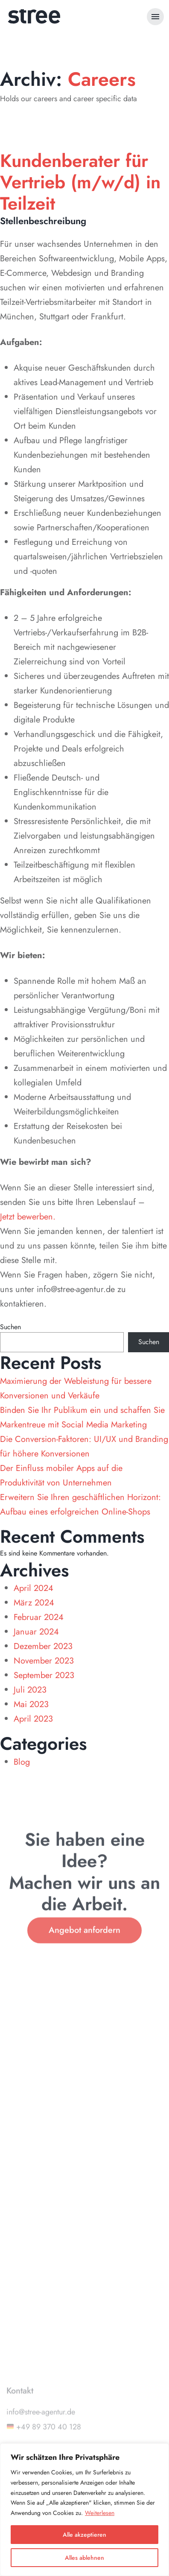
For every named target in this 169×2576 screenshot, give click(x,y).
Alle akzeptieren (84, 2534)
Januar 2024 (36, 1632)
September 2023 (44, 1675)
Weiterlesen (99, 2513)
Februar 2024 (39, 1617)
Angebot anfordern (84, 1942)
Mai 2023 (31, 1704)
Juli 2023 (30, 1690)
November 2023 (44, 1661)
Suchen (10, 1327)
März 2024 (34, 1602)
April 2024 (33, 1588)
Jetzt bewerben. (27, 1217)
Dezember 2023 (43, 1646)
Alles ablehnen (84, 2557)
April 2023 (33, 1719)
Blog (22, 1762)
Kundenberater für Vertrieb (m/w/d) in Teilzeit (80, 182)
